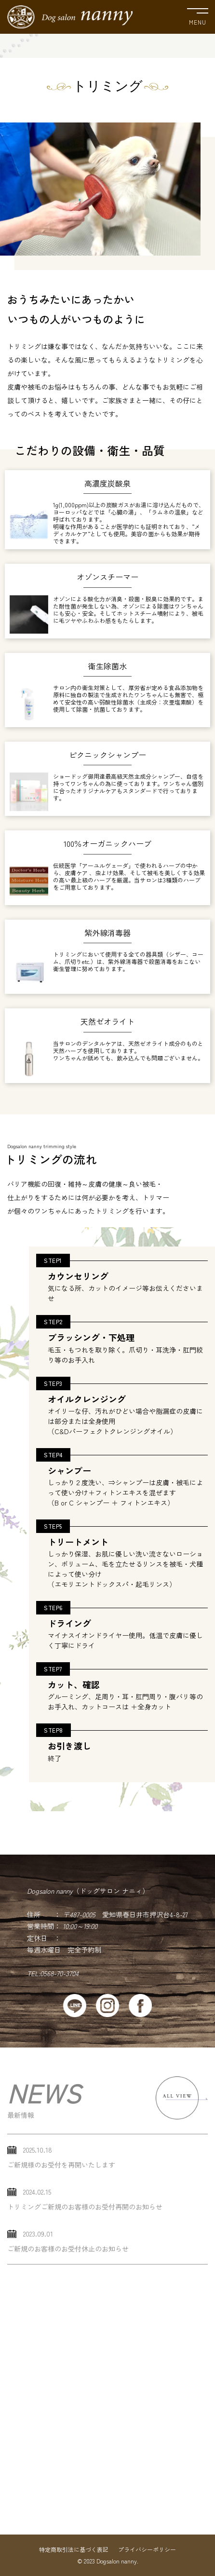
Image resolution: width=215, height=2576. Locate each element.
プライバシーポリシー (147, 2549)
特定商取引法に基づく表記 (73, 2549)
